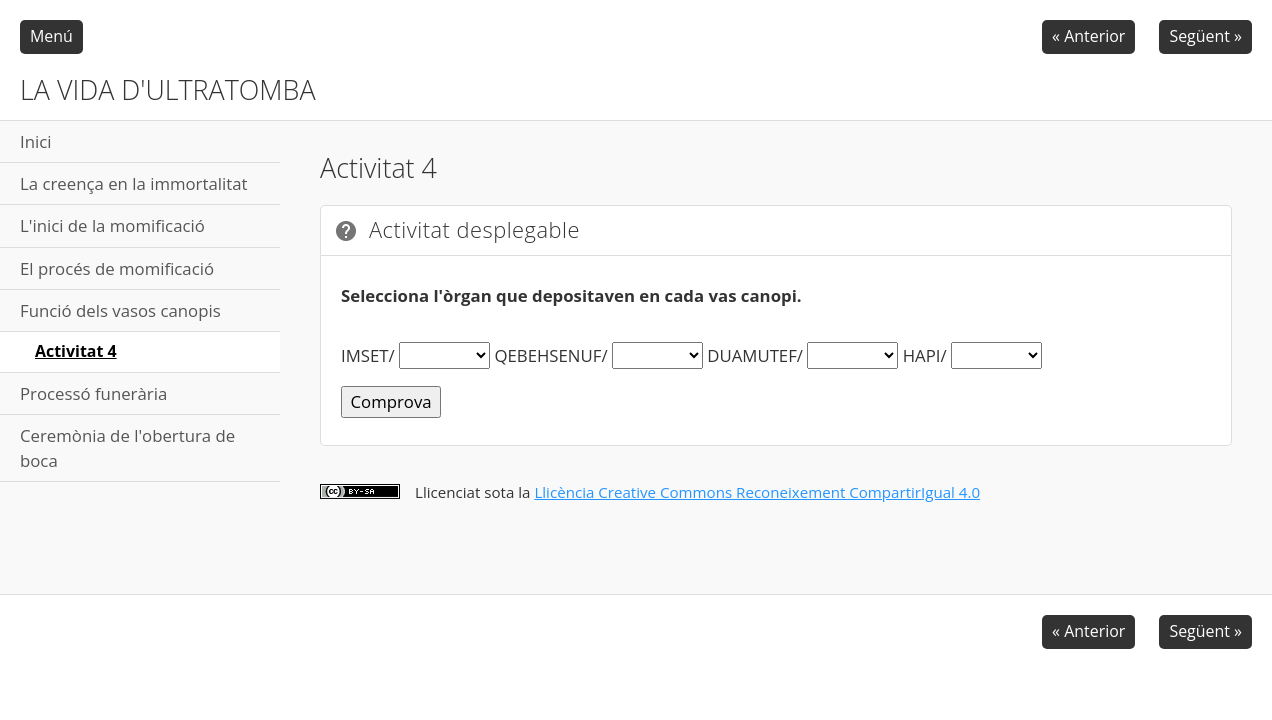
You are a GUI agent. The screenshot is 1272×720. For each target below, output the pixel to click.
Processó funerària (93, 393)
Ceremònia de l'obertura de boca (127, 448)
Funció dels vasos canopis (120, 310)
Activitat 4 (76, 351)
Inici (36, 141)
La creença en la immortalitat (134, 183)
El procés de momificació (117, 268)
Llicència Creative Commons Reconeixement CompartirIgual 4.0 (757, 492)
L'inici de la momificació (112, 225)
